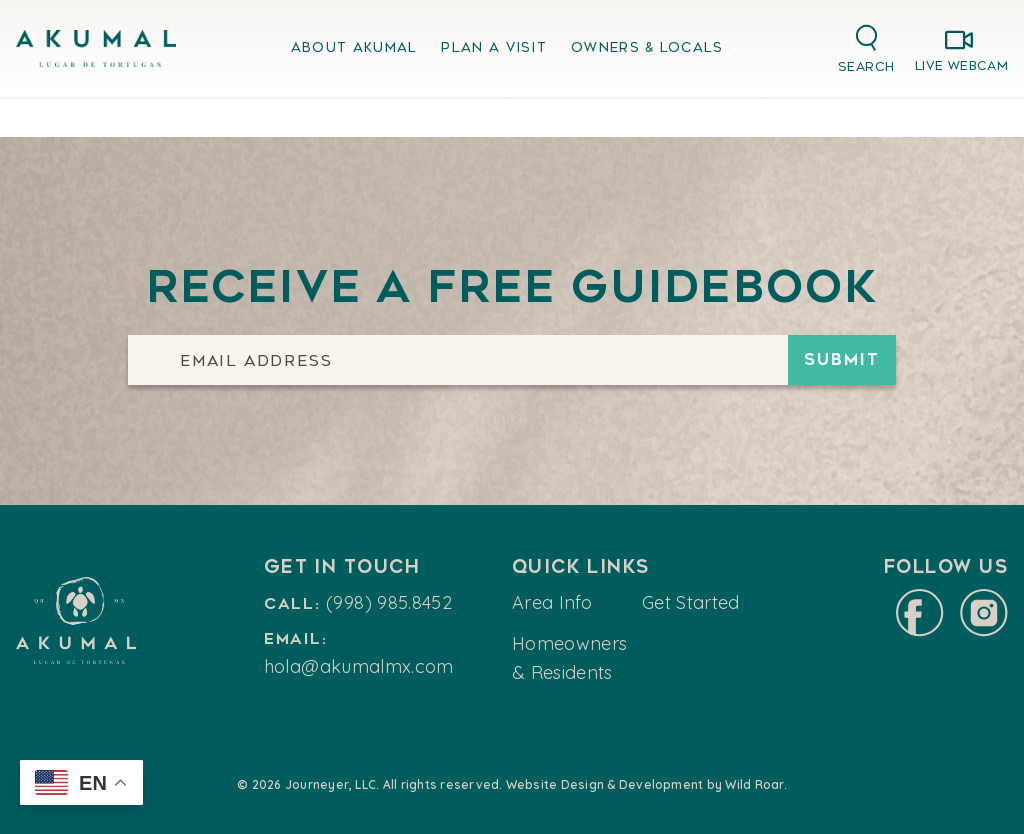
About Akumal (354, 47)
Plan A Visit (494, 47)
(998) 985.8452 (389, 602)
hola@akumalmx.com (359, 666)
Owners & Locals (647, 47)
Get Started (691, 602)
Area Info (552, 602)
